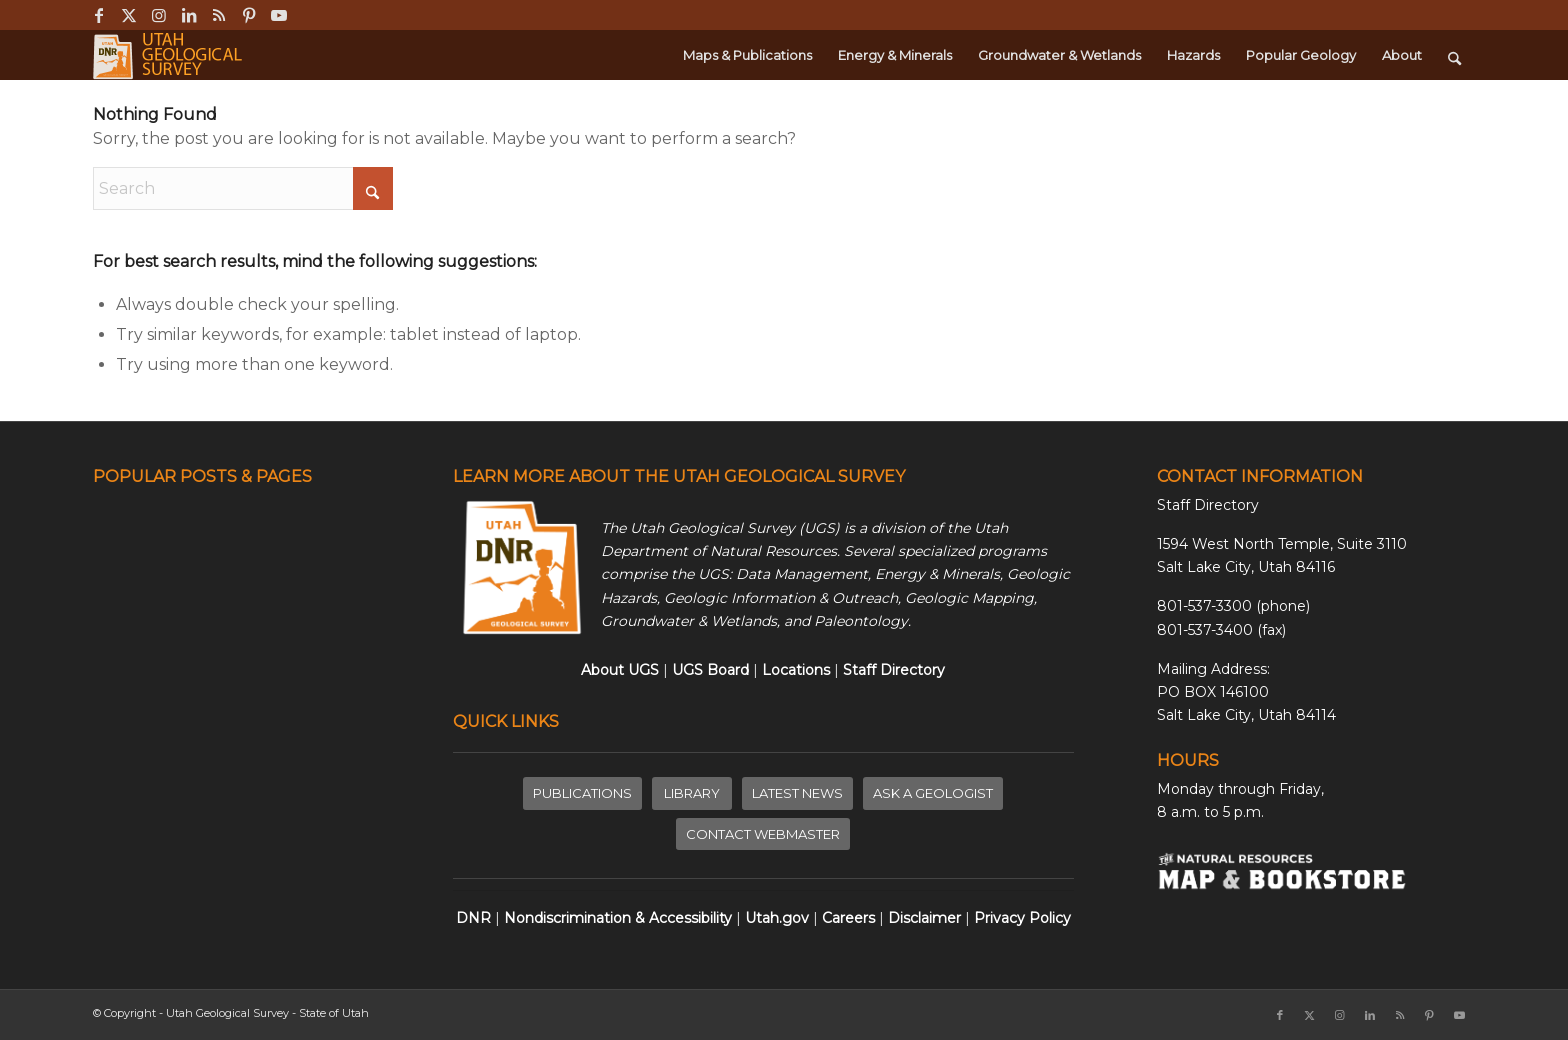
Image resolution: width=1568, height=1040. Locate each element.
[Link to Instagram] (158, 15)
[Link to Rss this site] (218, 15)
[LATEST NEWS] (797, 793)
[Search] (1454, 55)
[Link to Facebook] (98, 15)
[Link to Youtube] (279, 15)
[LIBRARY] (692, 793)
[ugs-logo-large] (169, 55)
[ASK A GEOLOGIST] (933, 793)
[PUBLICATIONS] (582, 793)
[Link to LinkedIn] (188, 15)
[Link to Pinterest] (248, 15)
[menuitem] (747, 55)
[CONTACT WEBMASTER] (763, 834)
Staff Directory (1208, 505)
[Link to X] (128, 15)
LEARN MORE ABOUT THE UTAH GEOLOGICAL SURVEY (679, 476)
